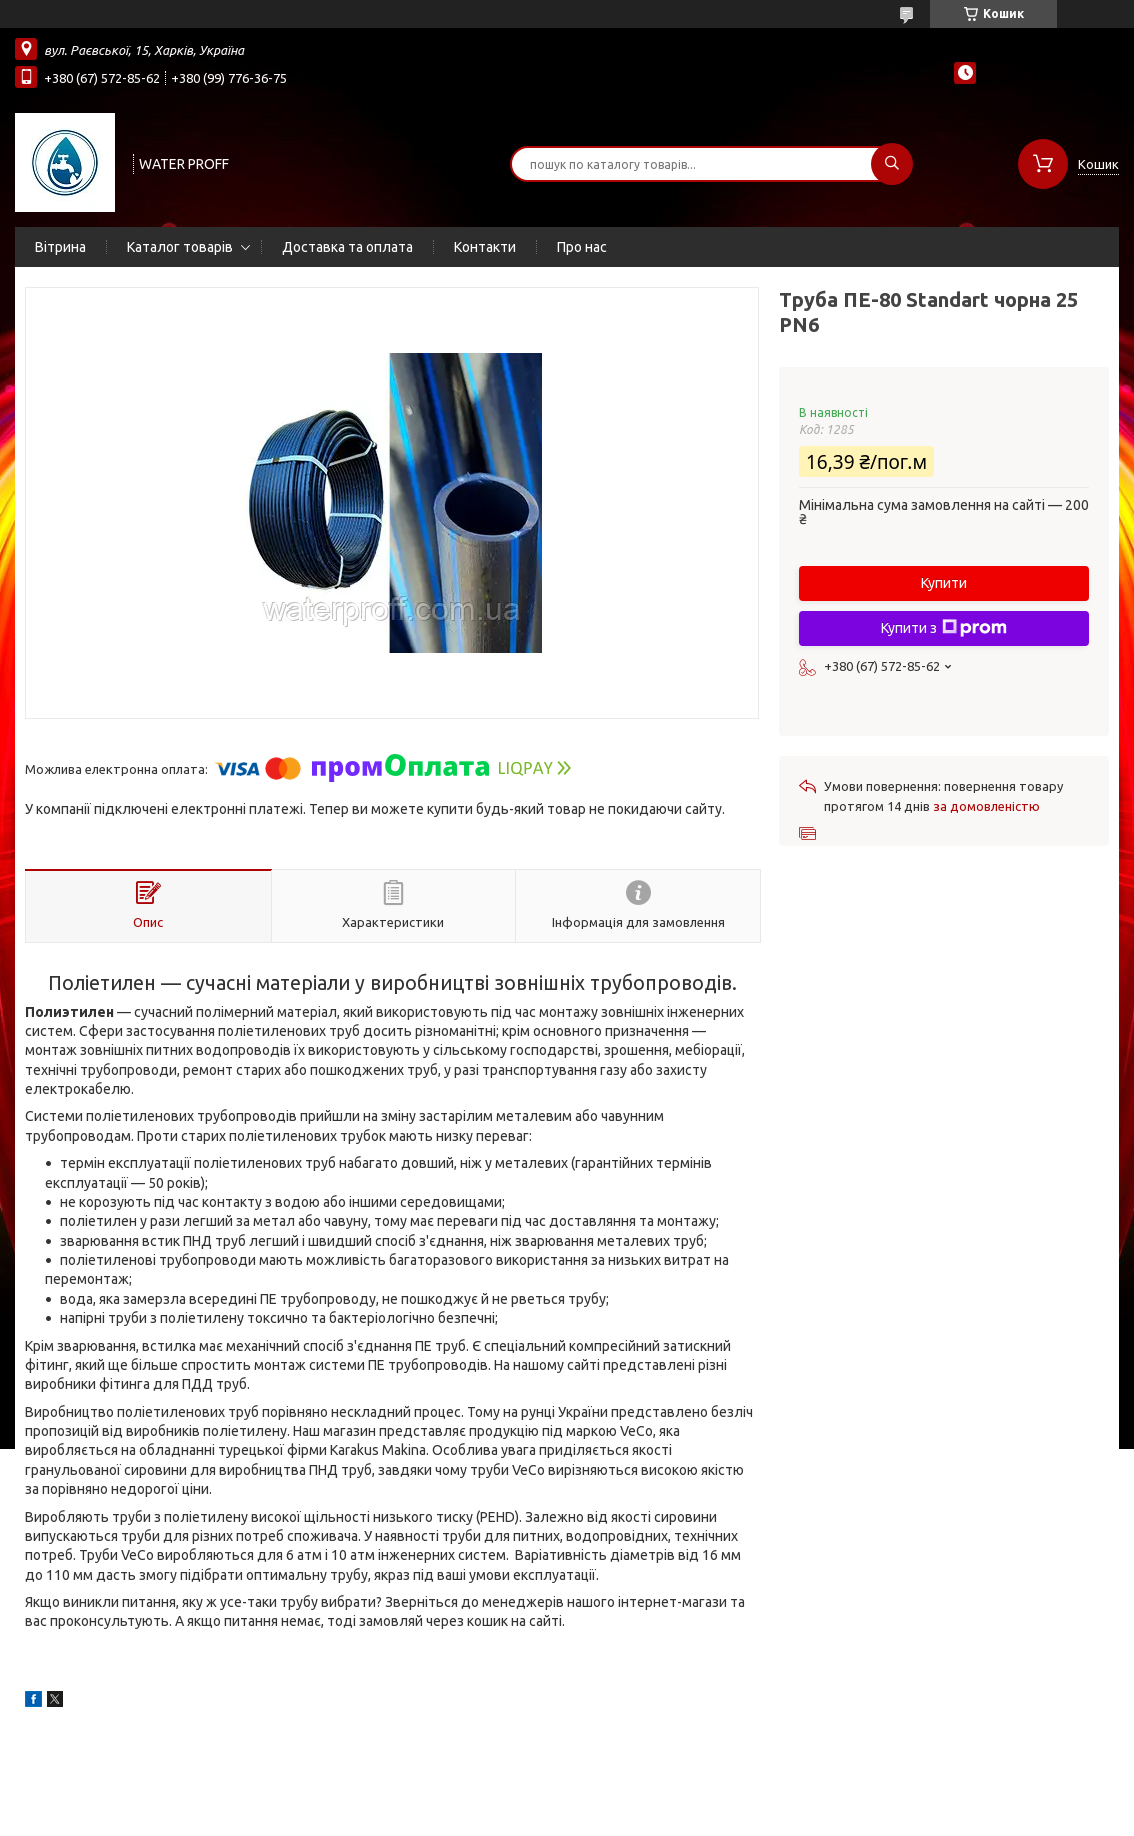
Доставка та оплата (347, 247)
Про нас (582, 247)
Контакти (485, 247)
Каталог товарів (180, 247)
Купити (944, 583)
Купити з (944, 628)
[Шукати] (892, 164)
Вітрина (60, 247)
